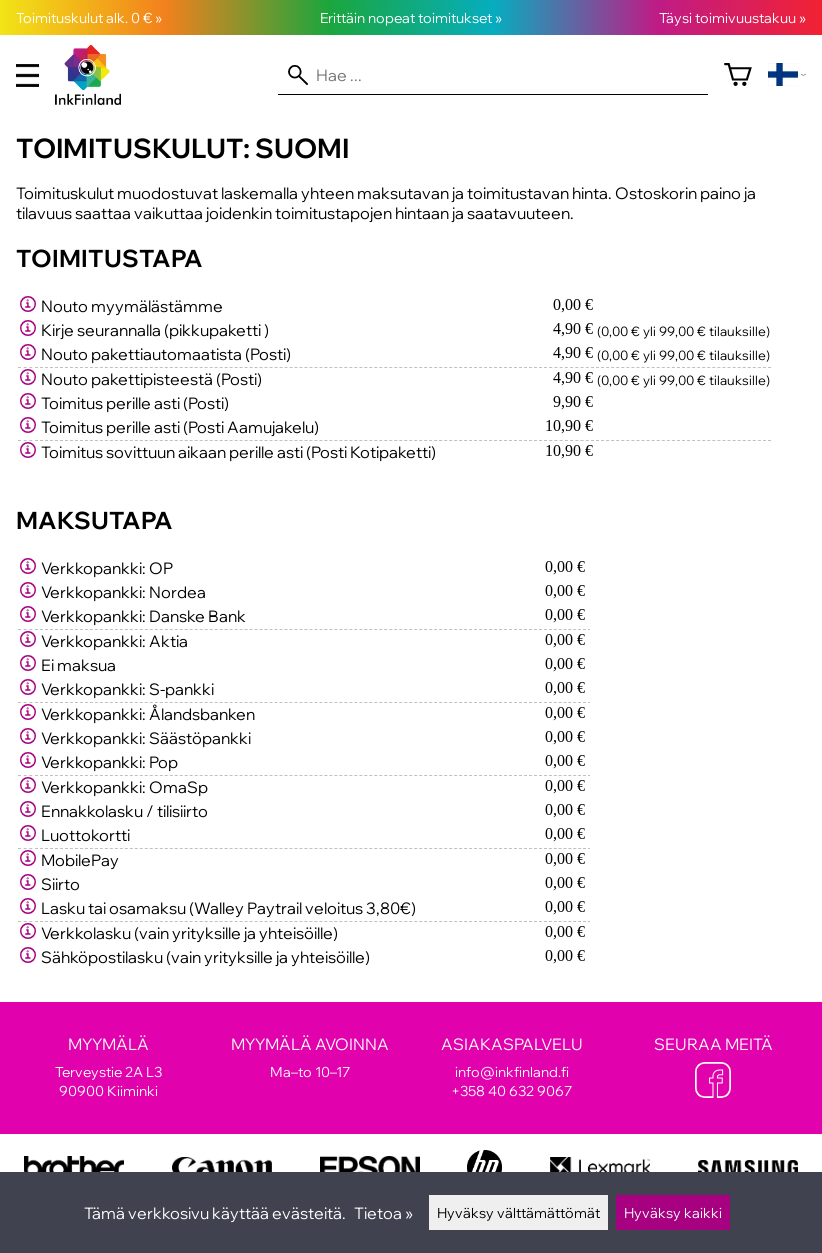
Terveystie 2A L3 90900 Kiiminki (109, 1067)
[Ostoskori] (738, 75)
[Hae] (493, 75)
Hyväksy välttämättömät (518, 1212)
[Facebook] (713, 1082)
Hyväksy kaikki (673, 1212)
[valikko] (27, 75)
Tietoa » (383, 1213)
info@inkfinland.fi (512, 1071)
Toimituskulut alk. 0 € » (89, 17)
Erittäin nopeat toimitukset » (411, 17)
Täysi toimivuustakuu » (732, 17)
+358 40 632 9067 (511, 1090)
